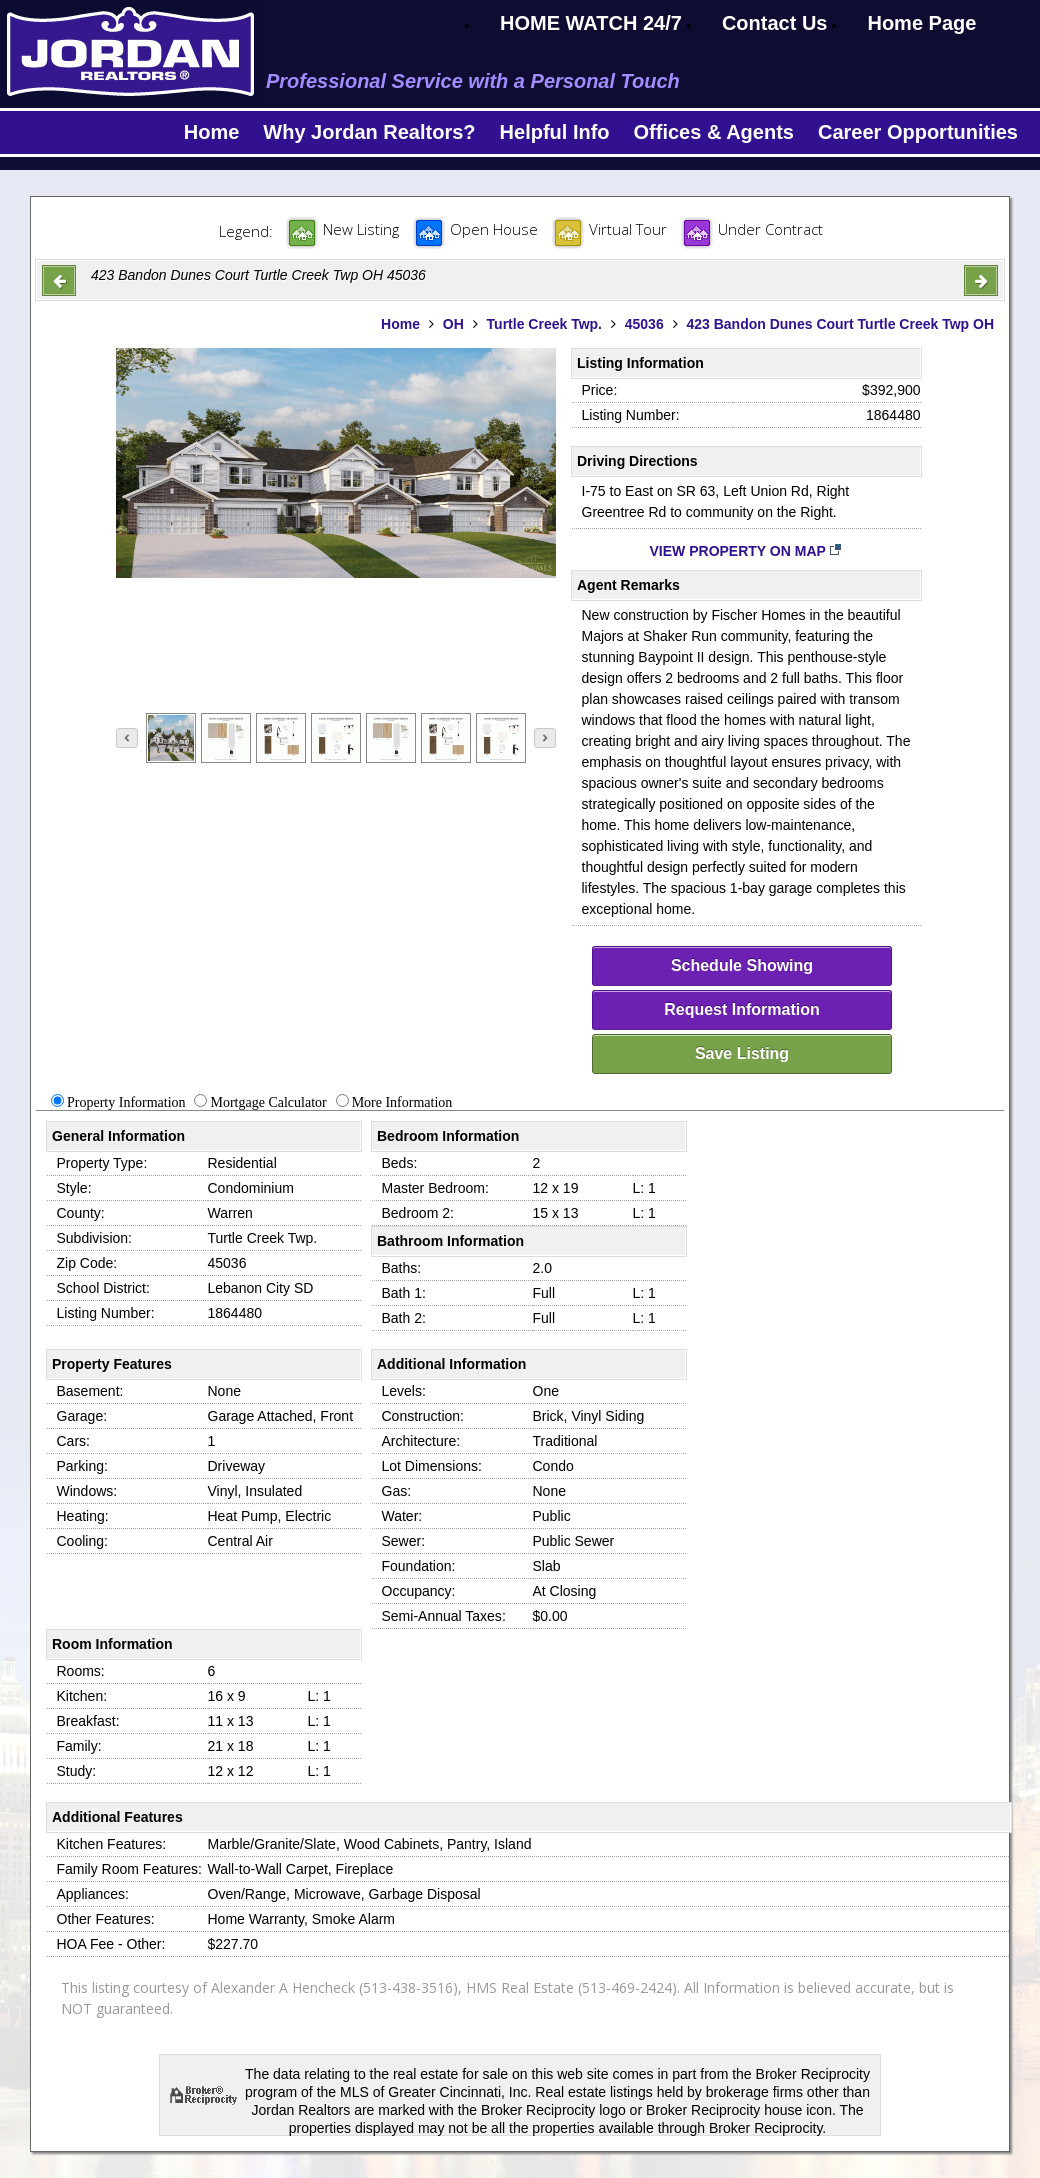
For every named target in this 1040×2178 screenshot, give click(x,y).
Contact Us (775, 23)
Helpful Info (555, 132)
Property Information (126, 1102)
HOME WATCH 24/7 (591, 23)
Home (212, 132)
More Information (402, 1102)
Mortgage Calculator (268, 1102)
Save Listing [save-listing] (742, 1053)
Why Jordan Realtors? (369, 132)
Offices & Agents (714, 132)
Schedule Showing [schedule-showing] (742, 965)
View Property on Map (746, 551)
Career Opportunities (918, 132)
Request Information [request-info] (742, 1009)
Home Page (921, 23)
